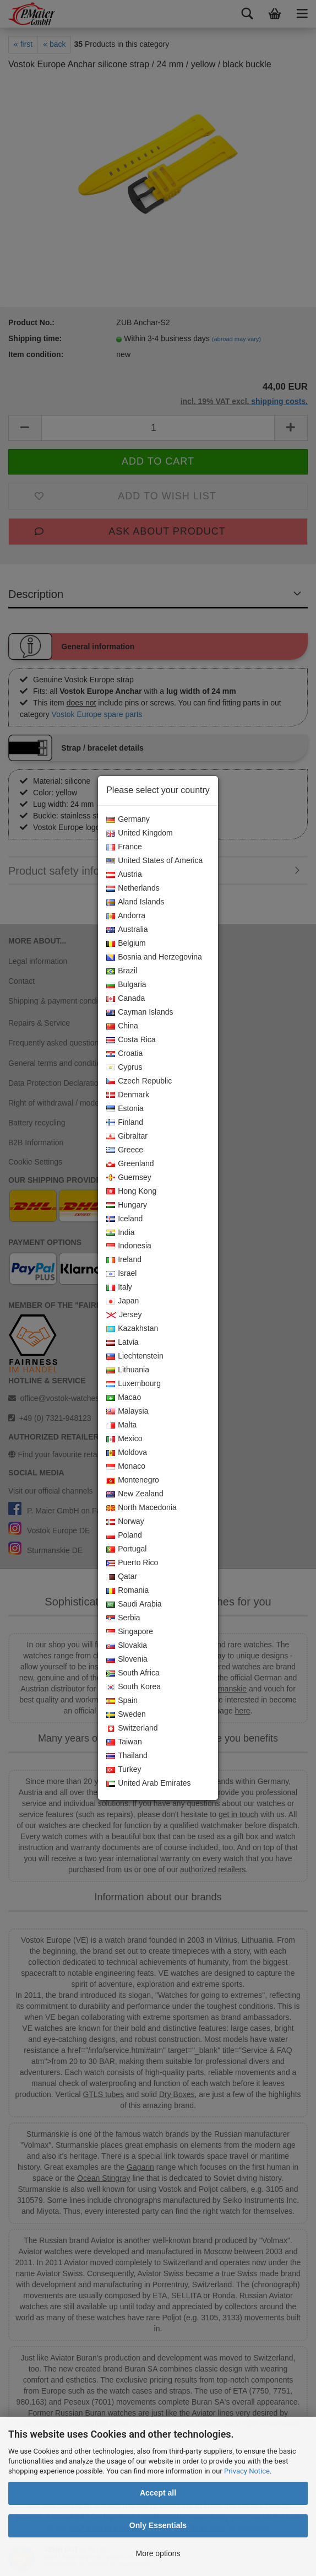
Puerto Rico (132, 1563)
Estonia (125, 1108)
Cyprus (124, 1067)
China (122, 1026)
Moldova (126, 1452)
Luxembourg (133, 1383)
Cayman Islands (139, 1012)
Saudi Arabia (133, 1604)
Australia (127, 929)
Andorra (125, 915)
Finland (124, 1122)
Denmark (127, 1095)
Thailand (127, 1755)
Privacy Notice (247, 2471)
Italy (119, 1287)
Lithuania (127, 1370)
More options (158, 2553)
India (120, 1232)
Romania (127, 1590)
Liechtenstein (135, 1356)
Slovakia (126, 1645)
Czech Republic (139, 1081)
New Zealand (135, 1494)
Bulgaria (126, 984)
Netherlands (133, 888)
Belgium (126, 943)
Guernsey (128, 1177)
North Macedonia (141, 1507)
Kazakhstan (132, 1328)
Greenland (130, 1164)
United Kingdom (139, 833)
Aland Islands (135, 902)
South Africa (133, 1673)
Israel (121, 1273)
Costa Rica (130, 1040)
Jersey (123, 1315)
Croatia (124, 1053)
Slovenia (127, 1659)
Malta (121, 1425)
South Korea (133, 1687)
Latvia (122, 1342)
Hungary (126, 1205)
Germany (128, 819)
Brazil (121, 971)
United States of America (154, 860)
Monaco (125, 1466)
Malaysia (127, 1411)
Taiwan (124, 1742)
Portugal (126, 1549)
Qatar (121, 1576)
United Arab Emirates (148, 1783)
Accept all (158, 2492)
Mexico (124, 1439)
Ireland (123, 1259)
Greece (124, 1150)
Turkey (123, 1769)
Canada (125, 998)
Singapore (129, 1631)
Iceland (124, 1219)
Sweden (126, 1714)
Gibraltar (127, 1136)
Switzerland (131, 1728)
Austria (124, 874)
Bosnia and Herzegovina (154, 957)
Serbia (123, 1618)
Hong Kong (131, 1191)
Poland (124, 1535)
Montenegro (132, 1480)
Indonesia (128, 1246)
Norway (125, 1521)
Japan (122, 1301)
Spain (122, 1700)
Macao (123, 1397)
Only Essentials (158, 2525)
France (124, 847)
